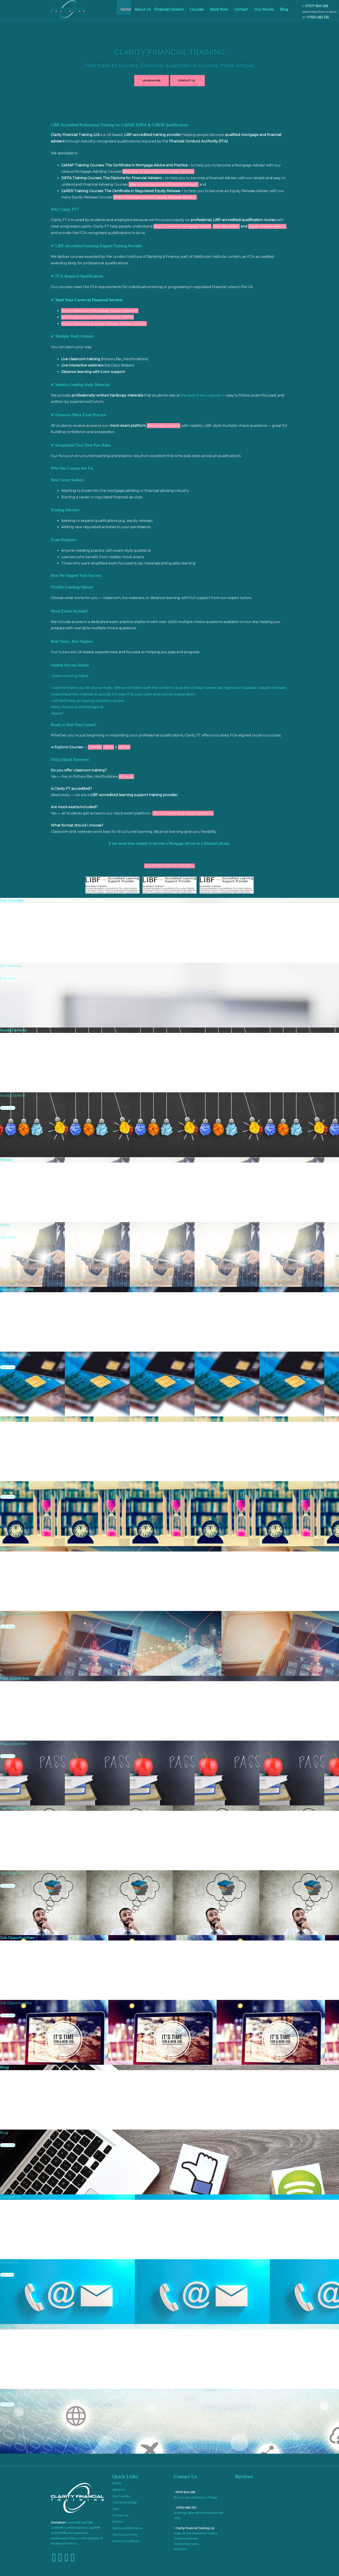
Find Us (117, 2521)
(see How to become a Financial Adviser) (163, 184)
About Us (142, 9)
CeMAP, (95, 747)
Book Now (219, 9)
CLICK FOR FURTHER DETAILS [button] (170, 866)
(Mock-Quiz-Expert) (164, 426)
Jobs (115, 2509)
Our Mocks (263, 9)
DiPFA (109, 747)
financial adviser (228, 226)
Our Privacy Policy (125, 2534)
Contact (241, 9)
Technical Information (127, 2528)
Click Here (7, 978)
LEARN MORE (151, 80)
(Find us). (127, 776)
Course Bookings (124, 2502)
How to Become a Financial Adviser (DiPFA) (98, 317)
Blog (284, 9)
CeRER (125, 747)
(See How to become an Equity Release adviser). (155, 197)
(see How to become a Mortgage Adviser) (158, 171)
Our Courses (121, 2496)
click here (7, 2275)
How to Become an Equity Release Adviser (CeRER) (106, 324)
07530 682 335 (318, 17)
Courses (197, 9)
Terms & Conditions (125, 2541)
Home (125, 9)
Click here (7, 2404)
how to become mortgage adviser (183, 226)
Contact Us (186, 80)
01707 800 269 (316, 6)
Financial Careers (168, 9)
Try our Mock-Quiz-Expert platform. (185, 813)
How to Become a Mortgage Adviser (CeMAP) (101, 311)
